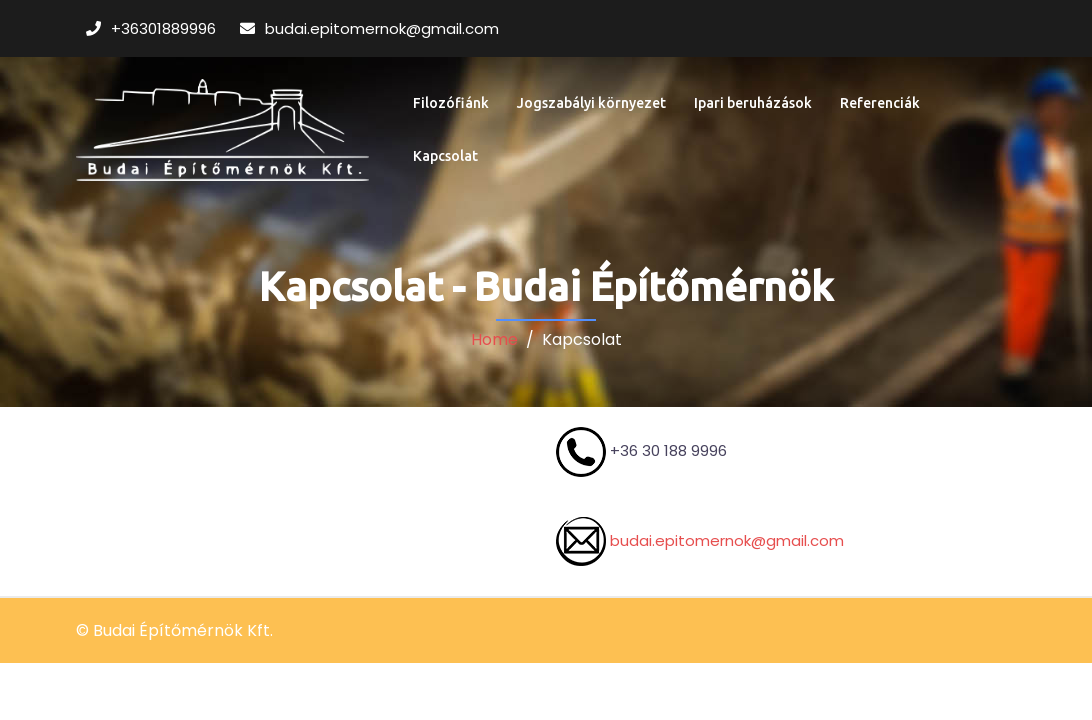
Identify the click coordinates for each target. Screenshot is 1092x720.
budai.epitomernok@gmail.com (382, 28)
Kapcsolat (445, 156)
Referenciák (880, 103)
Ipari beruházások (753, 103)
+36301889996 (165, 28)
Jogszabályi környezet (591, 103)
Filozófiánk (451, 103)
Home (494, 339)
